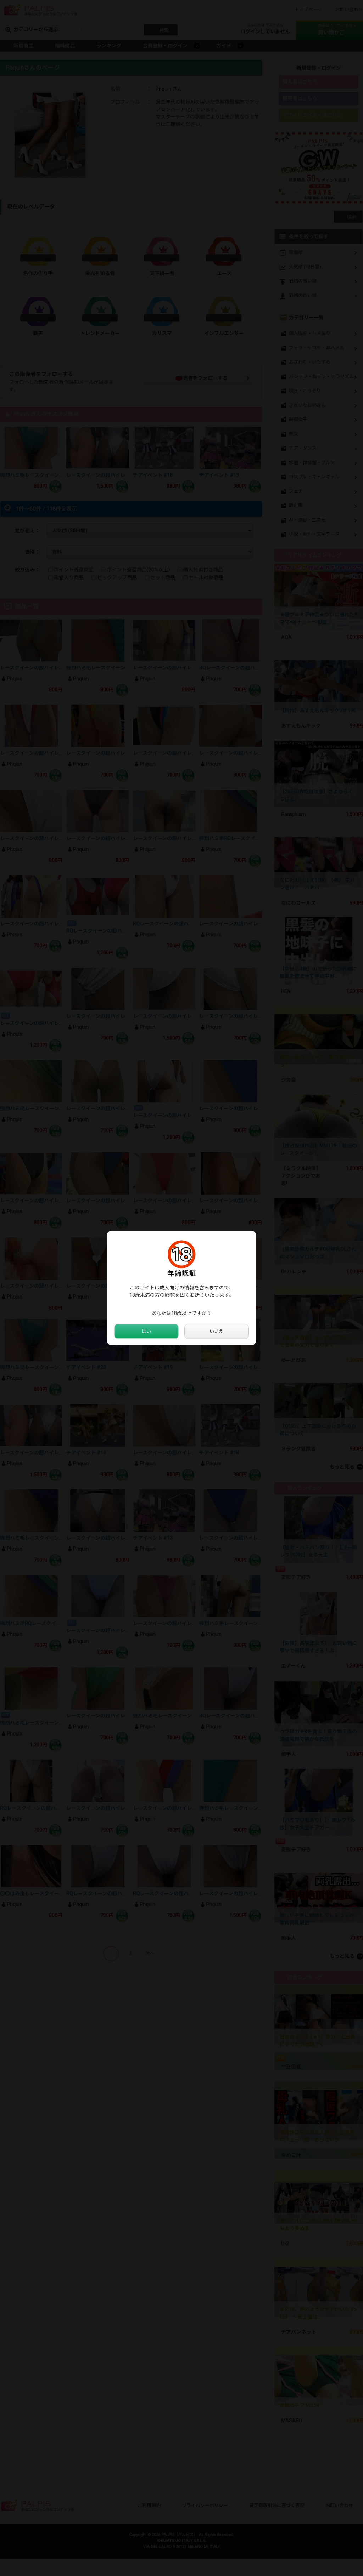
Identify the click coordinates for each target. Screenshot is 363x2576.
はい (146, 1331)
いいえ (216, 1331)
